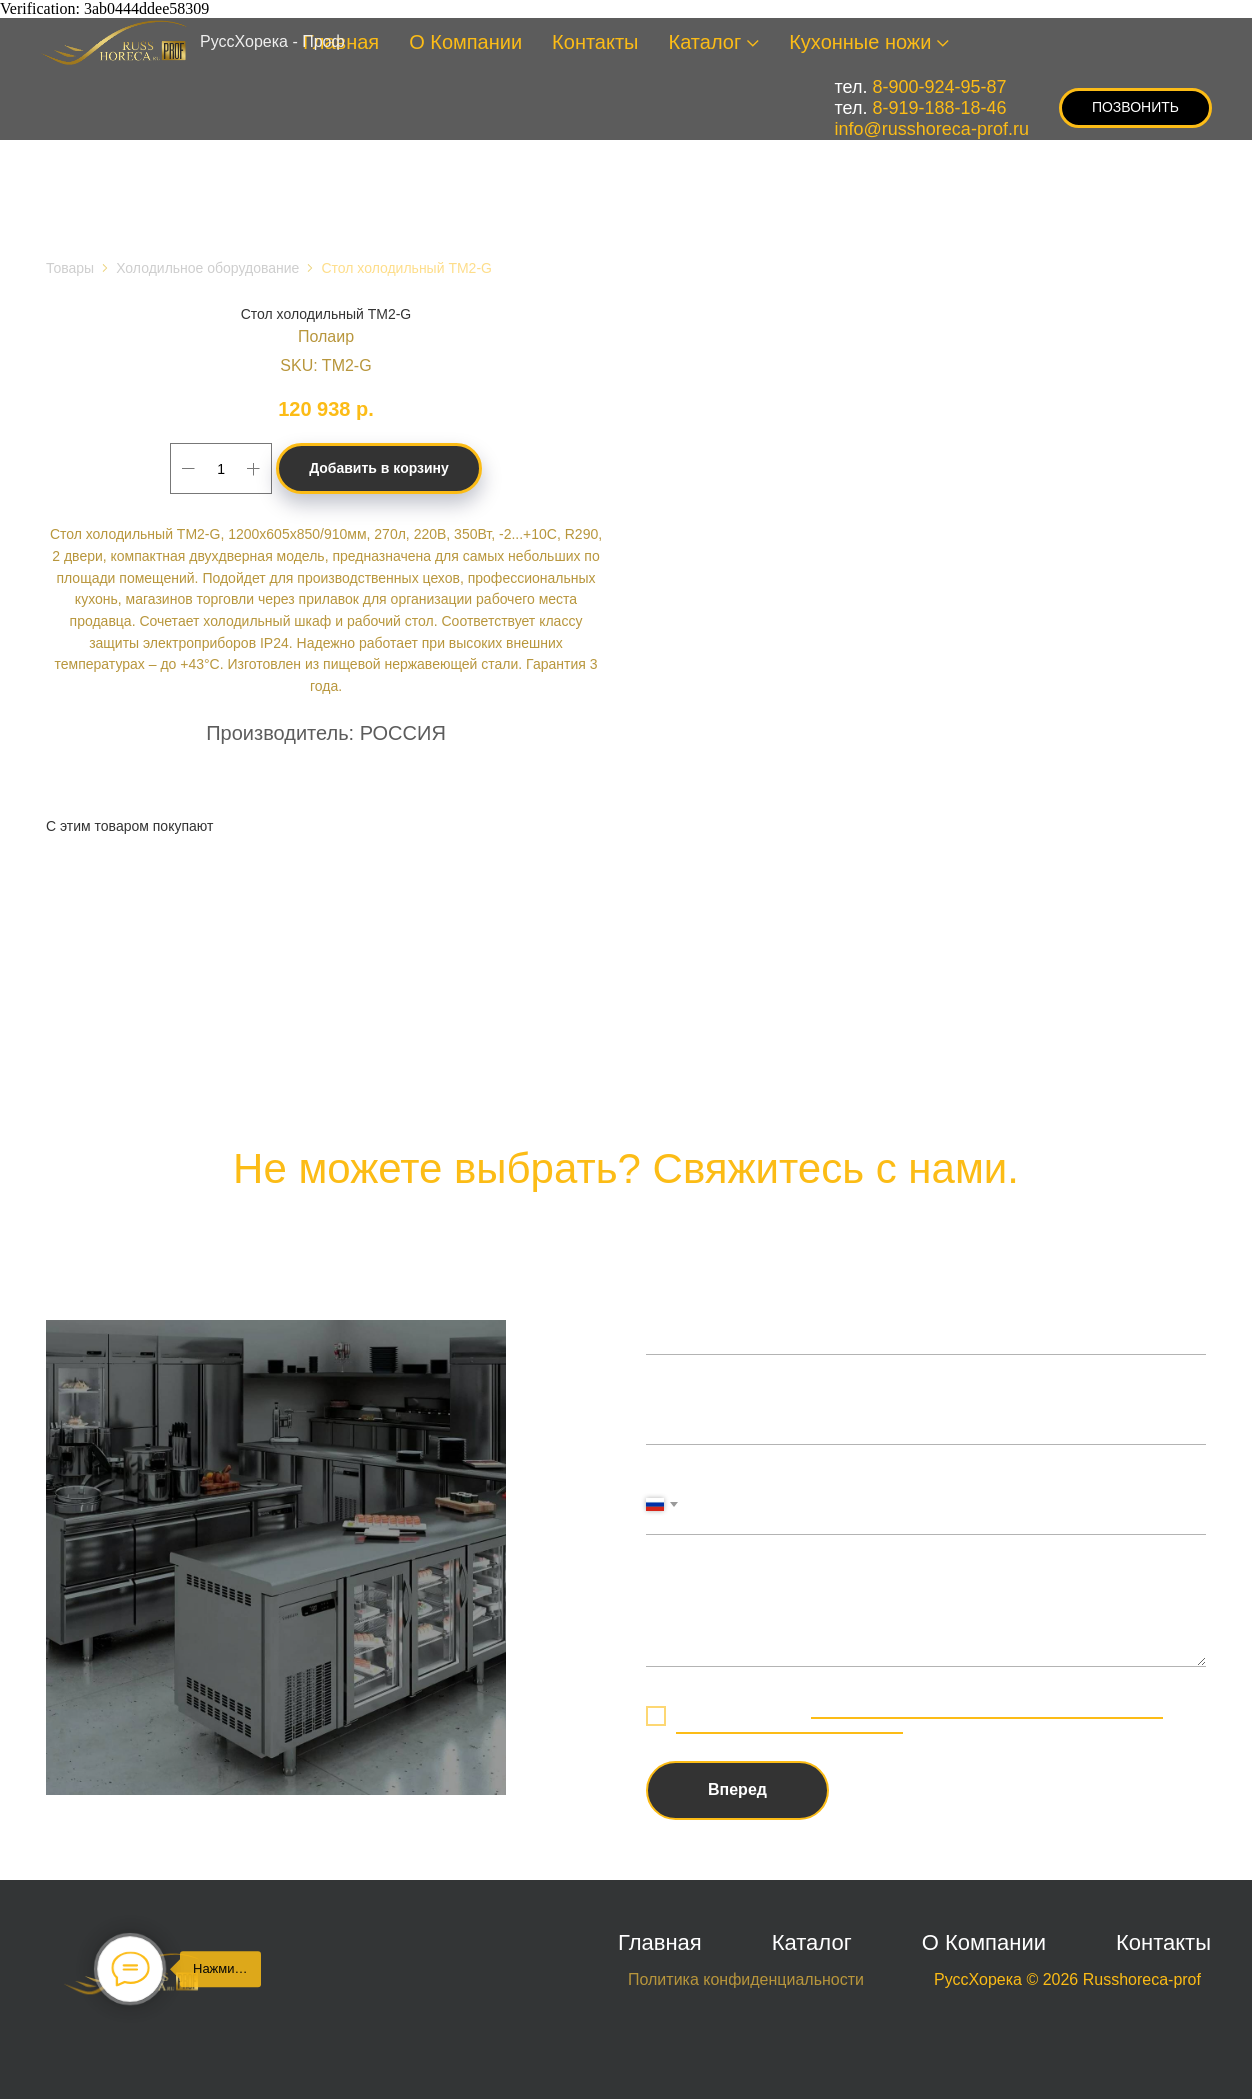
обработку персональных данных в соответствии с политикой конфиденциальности (919, 1716)
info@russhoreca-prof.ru (932, 129)
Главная (660, 1942)
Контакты (595, 42)
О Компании (465, 42)
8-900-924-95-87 (940, 87)
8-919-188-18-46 (940, 108)
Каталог (705, 42)
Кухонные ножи (860, 42)
